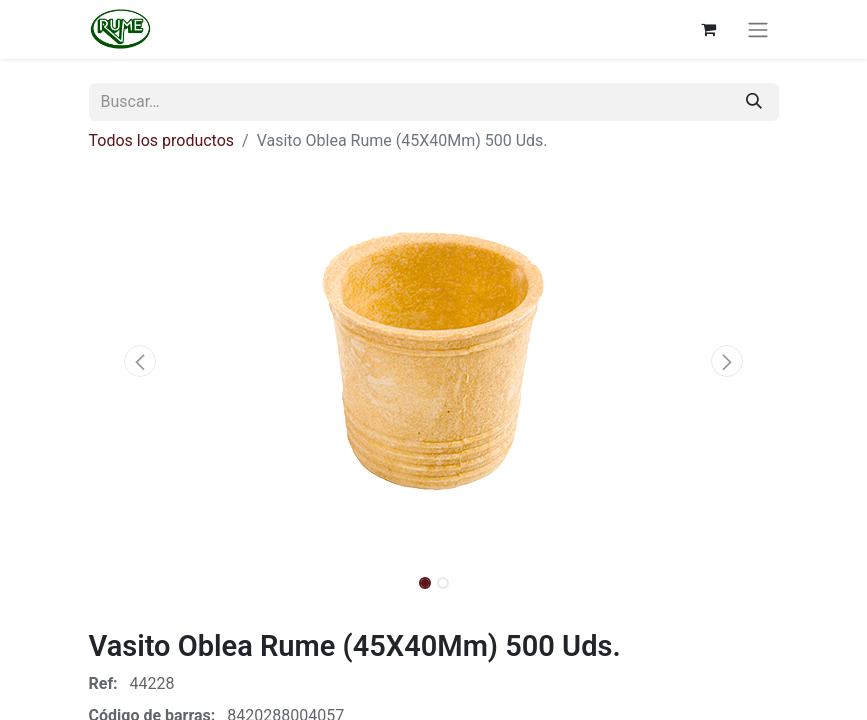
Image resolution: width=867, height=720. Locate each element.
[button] (141, 361)
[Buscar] (754, 102)
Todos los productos (162, 140)
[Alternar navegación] (758, 29)
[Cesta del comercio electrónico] (709, 29)
